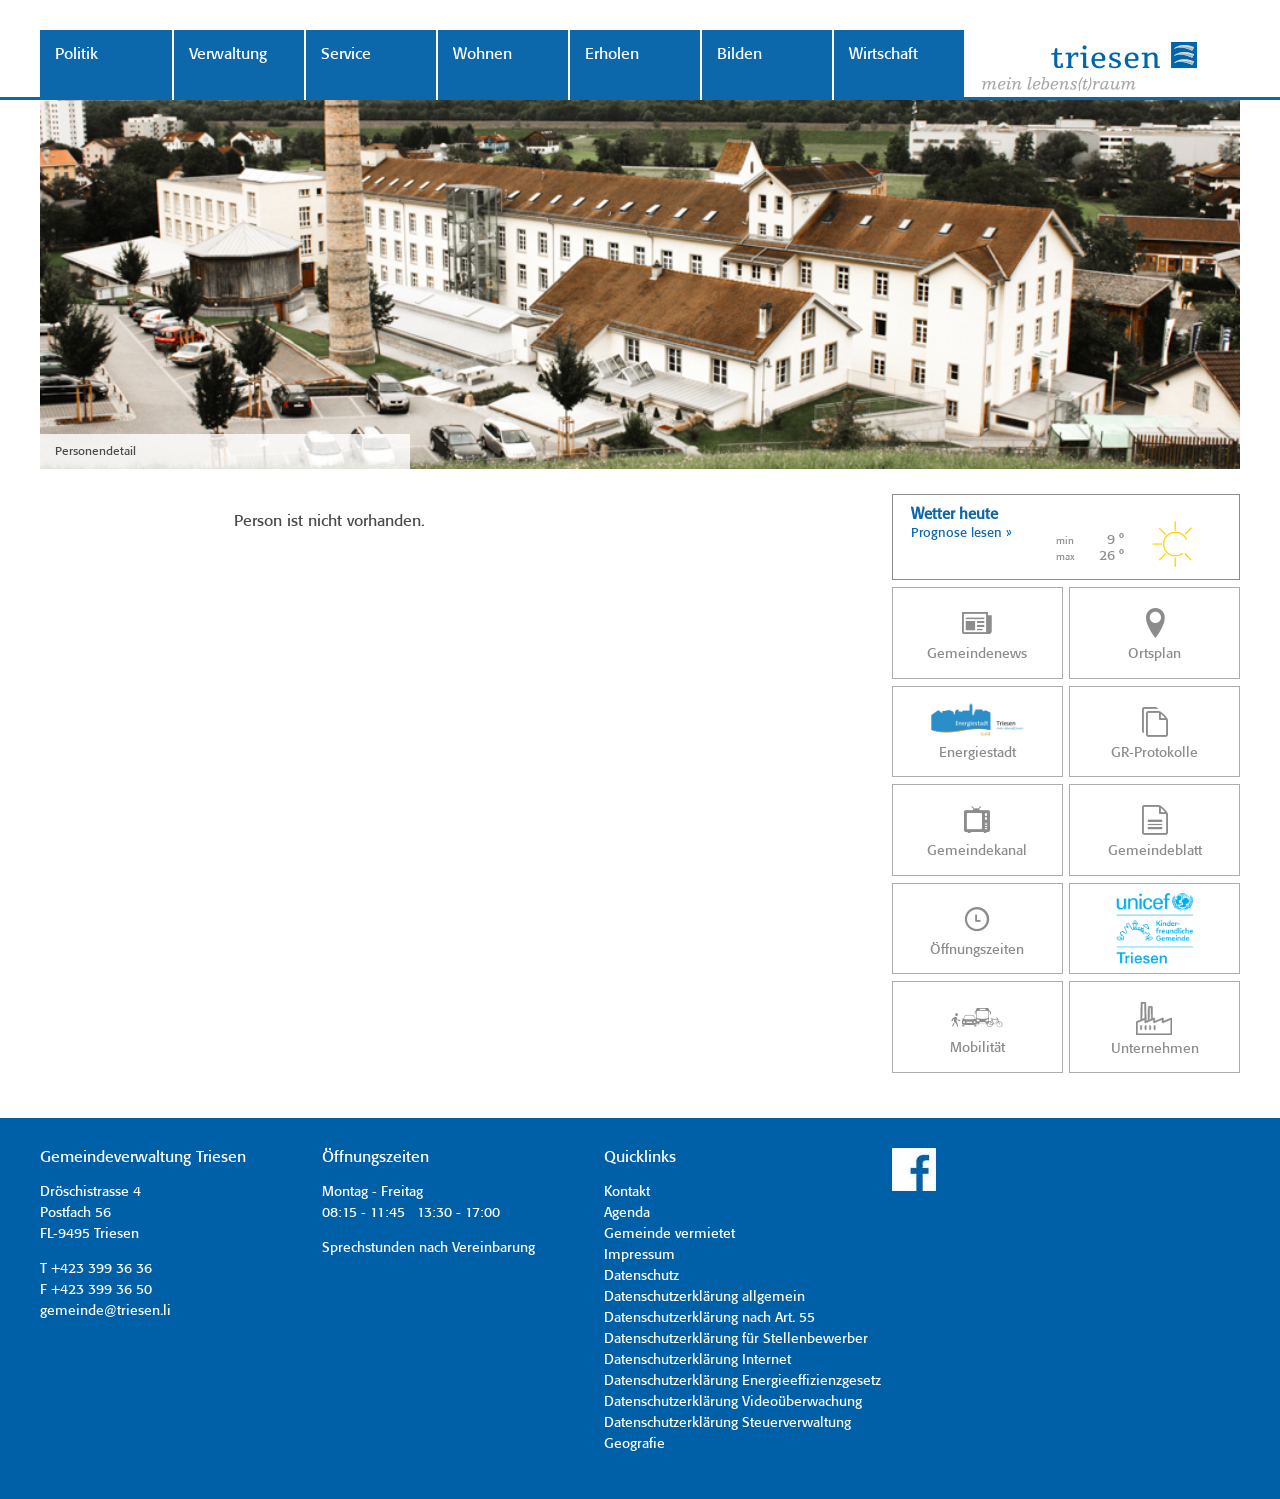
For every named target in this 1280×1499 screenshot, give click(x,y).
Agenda (627, 1213)
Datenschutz (641, 1276)
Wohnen (482, 54)
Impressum (639, 1255)
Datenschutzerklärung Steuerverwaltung (727, 1423)
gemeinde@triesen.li (105, 1311)
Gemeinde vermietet (669, 1234)
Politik (76, 54)
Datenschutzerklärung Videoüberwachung (733, 1402)
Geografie (634, 1444)
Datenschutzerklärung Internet (697, 1360)
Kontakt (627, 1192)
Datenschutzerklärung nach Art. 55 (709, 1318)
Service (346, 54)
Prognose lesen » (961, 533)
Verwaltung (228, 54)
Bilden (739, 54)
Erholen (612, 54)
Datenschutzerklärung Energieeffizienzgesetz (742, 1381)
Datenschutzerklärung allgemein (704, 1297)
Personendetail (95, 451)
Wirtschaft (883, 54)
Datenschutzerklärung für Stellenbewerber (736, 1339)
